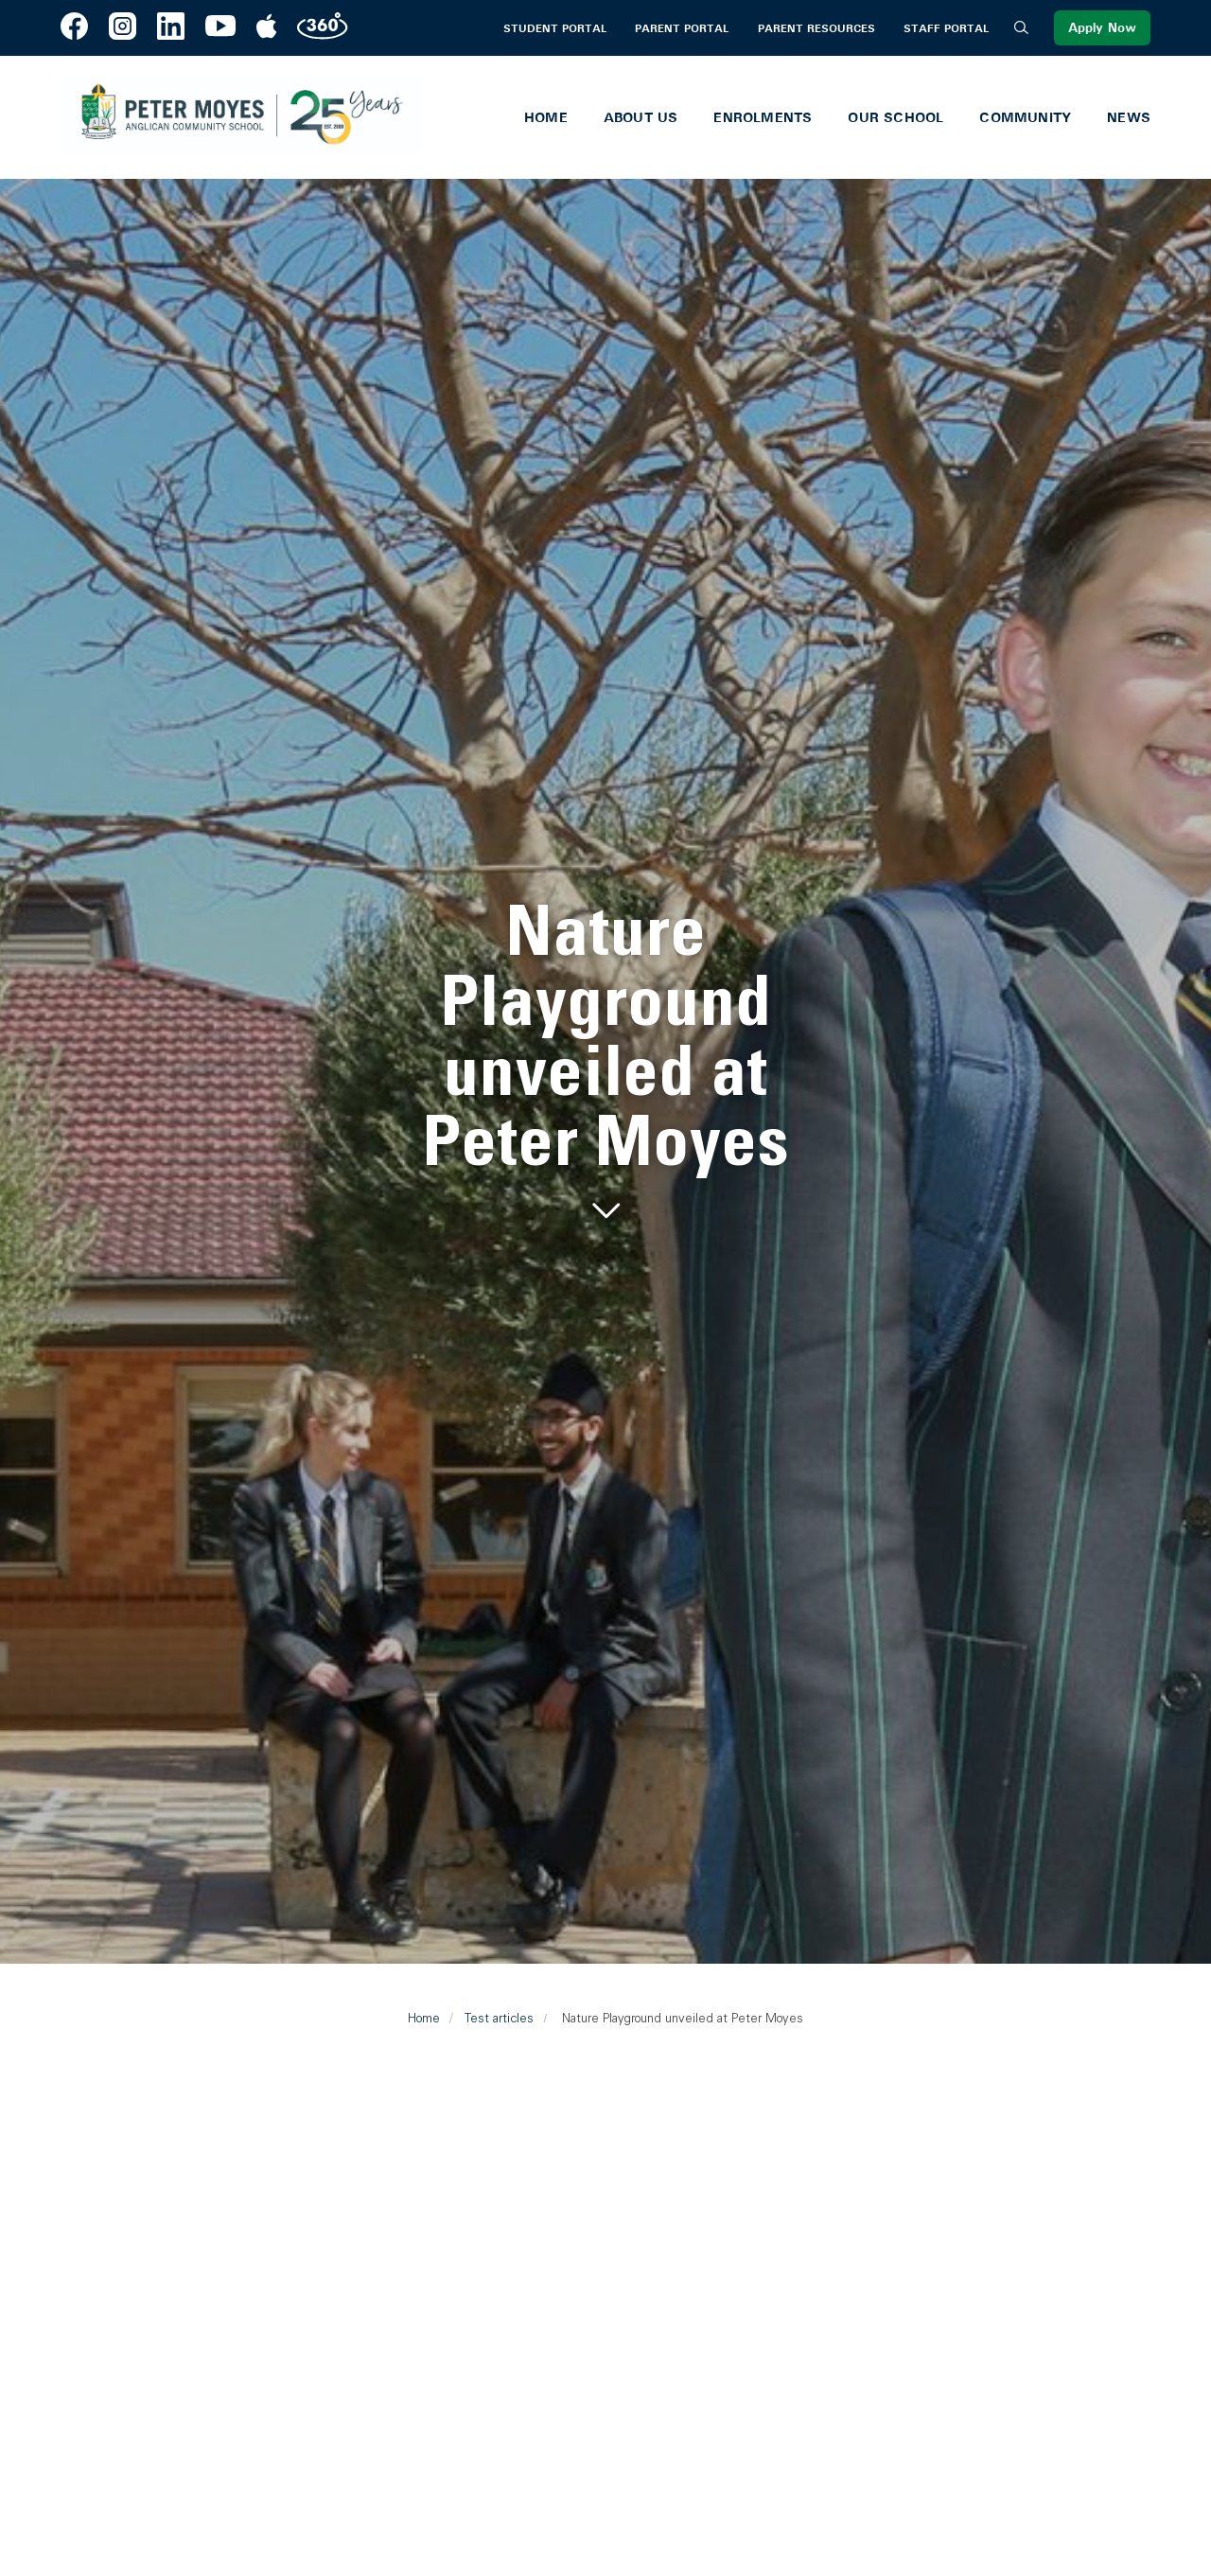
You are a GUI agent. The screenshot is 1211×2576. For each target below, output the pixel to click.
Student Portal (554, 28)
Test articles (499, 2018)
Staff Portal (946, 28)
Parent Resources (816, 28)
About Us (641, 117)
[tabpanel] (605, 1062)
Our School (895, 117)
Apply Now (1102, 28)
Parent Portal (681, 28)
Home (546, 117)
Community (1025, 117)
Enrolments (762, 117)
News (1128, 117)
